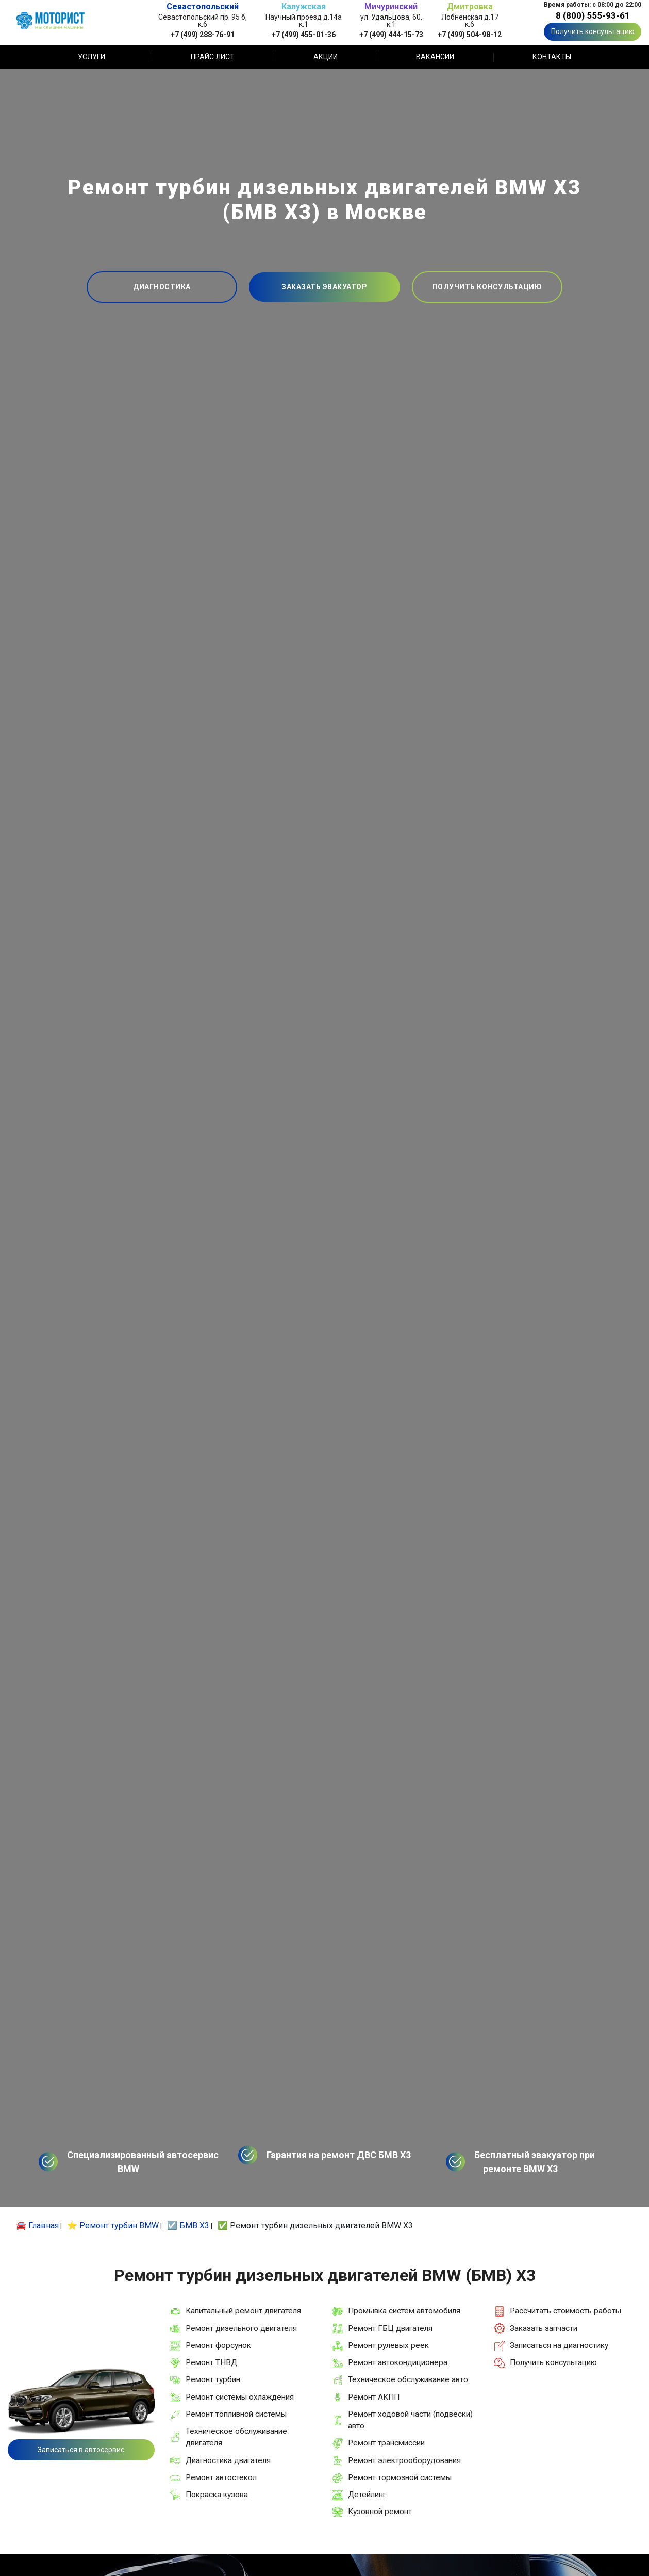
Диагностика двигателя (228, 2460)
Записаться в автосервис (81, 2449)
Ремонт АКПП (374, 2397)
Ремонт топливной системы (236, 2414)
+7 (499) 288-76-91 (203, 34)
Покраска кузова (217, 2494)
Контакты (551, 57)
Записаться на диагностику (559, 2345)
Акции (325, 57)
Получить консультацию (593, 31)
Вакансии (435, 57)
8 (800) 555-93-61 (593, 15)
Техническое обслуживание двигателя (236, 2437)
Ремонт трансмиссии (386, 2443)
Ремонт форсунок (218, 2345)
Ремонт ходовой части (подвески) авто (410, 2420)
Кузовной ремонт (380, 2511)
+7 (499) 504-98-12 (470, 34)
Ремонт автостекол (221, 2477)
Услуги (91, 57)
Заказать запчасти (543, 2328)
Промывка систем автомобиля (404, 2311)
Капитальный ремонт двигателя (243, 2311)
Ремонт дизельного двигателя (241, 2328)
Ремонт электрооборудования (404, 2460)
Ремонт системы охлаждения (240, 2397)
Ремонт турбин (213, 2379)
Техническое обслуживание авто (408, 2379)
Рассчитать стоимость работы (565, 2311)
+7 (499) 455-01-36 (304, 34)
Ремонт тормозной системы (400, 2477)
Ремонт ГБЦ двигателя (390, 2328)
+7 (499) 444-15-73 (391, 34)
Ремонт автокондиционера (397, 2362)
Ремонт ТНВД (211, 2362)
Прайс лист (213, 57)
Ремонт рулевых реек (388, 2345)
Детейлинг (367, 2494)
